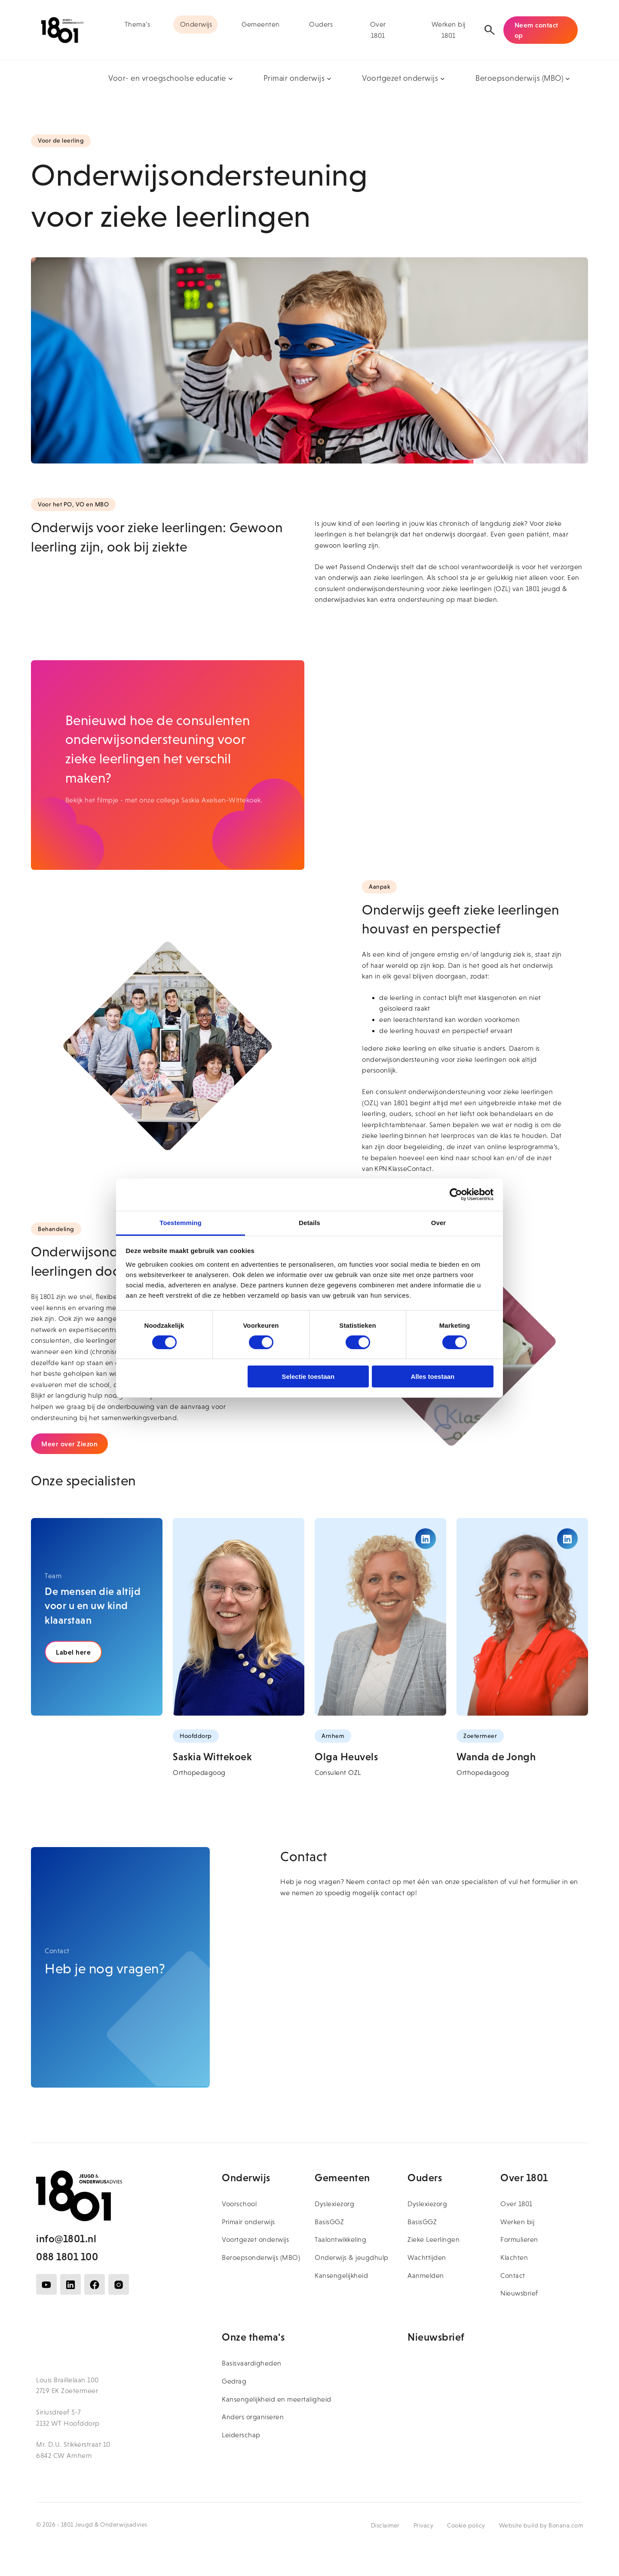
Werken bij (517, 2221)
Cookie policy (466, 2525)
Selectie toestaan (308, 1376)
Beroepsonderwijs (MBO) (261, 2257)
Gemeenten (261, 24)
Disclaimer (385, 2525)
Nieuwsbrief (519, 2293)
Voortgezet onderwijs (255, 2239)
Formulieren (519, 2239)
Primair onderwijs (248, 2221)
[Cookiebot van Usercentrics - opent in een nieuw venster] (455, 1194)
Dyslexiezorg (334, 2203)
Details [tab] (309, 1222)
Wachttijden (427, 2257)
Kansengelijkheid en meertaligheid (276, 2399)
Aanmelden (426, 2275)
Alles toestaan (433, 1376)
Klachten (514, 2257)
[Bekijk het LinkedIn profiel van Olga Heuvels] (425, 1538)
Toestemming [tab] (180, 1222)
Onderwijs (196, 24)
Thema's (137, 24)
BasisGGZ (329, 2221)
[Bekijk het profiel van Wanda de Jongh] (522, 1617)
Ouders (321, 24)
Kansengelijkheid (341, 2275)
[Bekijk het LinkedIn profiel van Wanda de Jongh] (567, 1538)
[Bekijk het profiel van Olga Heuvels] (380, 1617)
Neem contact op (536, 30)
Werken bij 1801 (449, 30)
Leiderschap (241, 2435)
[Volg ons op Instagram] (118, 2284)
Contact (512, 2275)
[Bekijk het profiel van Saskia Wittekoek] (238, 1617)
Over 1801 (378, 30)
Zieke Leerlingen (434, 2239)
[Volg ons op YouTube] (46, 2284)
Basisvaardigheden (252, 2363)
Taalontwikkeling (340, 2239)
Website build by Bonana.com (541, 2525)
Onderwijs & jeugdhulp (352, 2257)
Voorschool (239, 2203)
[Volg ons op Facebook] (94, 2284)
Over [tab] (438, 1222)
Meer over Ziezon (69, 1444)
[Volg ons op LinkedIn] (70, 2284)
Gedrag (234, 2381)
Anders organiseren (253, 2417)
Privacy (424, 2525)
